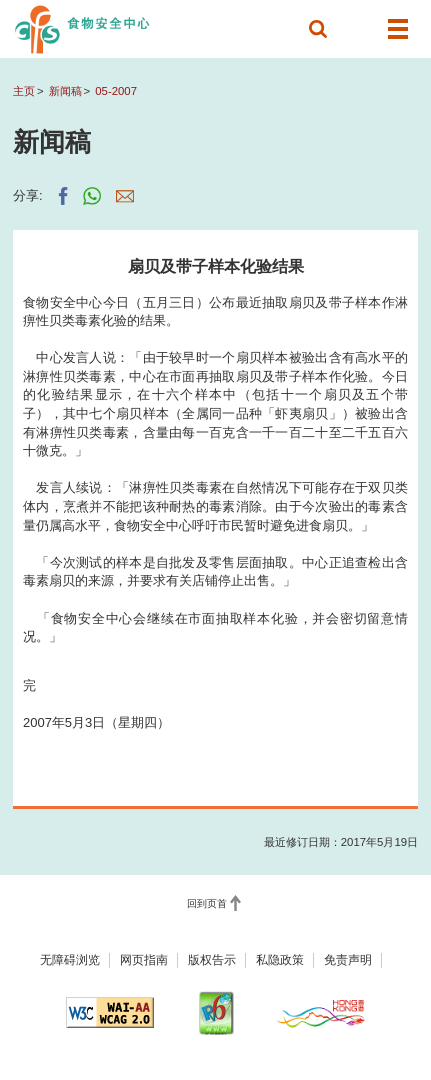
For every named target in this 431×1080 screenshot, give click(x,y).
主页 (24, 91)
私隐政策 (280, 960)
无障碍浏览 (70, 960)
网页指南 (144, 960)
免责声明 (348, 960)
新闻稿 (65, 91)
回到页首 (207, 903)
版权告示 (212, 960)
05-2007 (116, 91)
